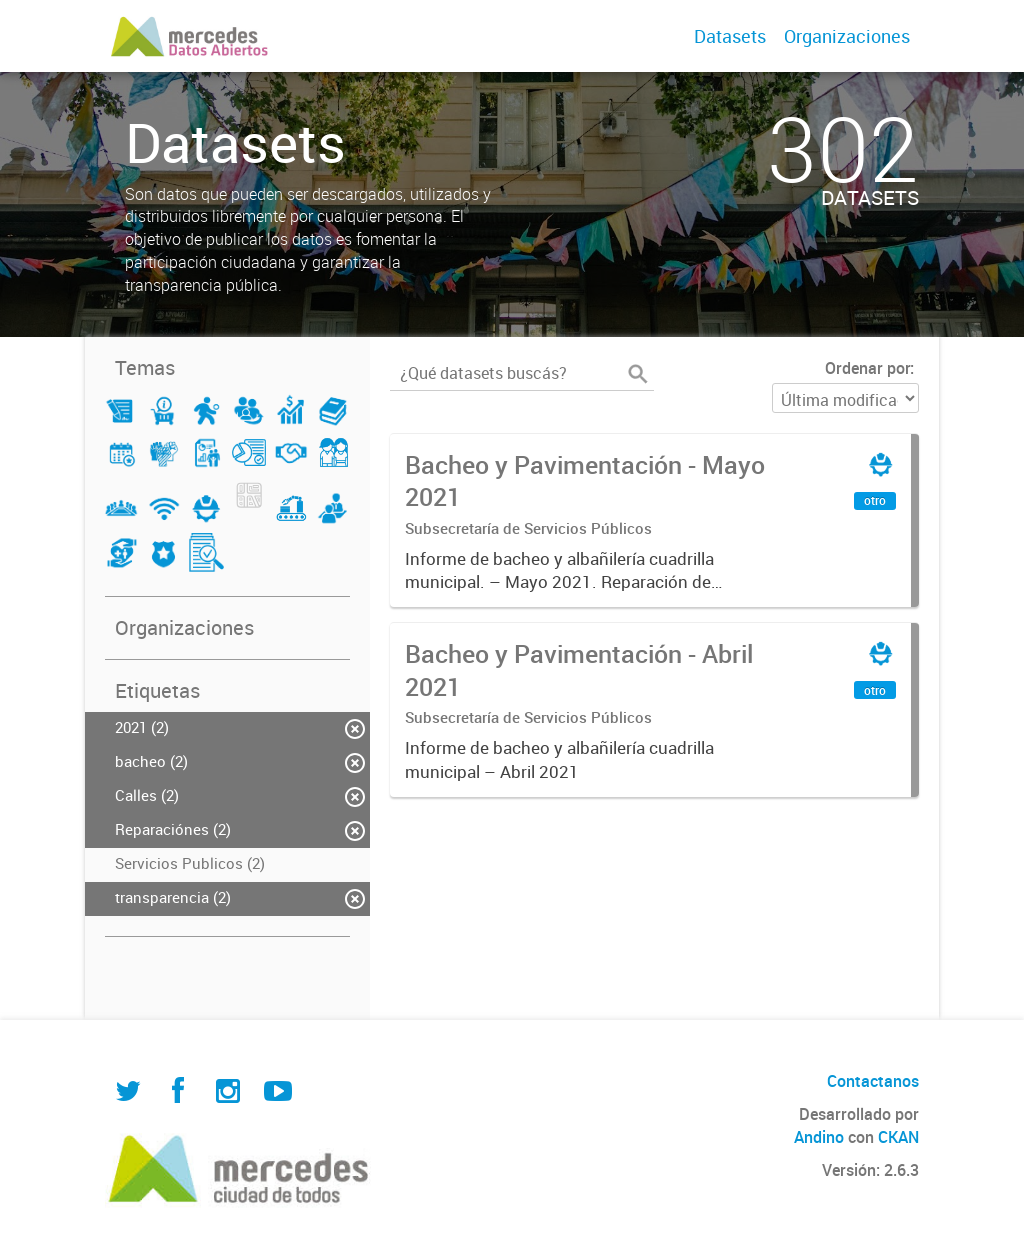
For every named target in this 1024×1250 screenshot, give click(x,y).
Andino (819, 1137)
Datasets (730, 36)
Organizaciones (847, 36)
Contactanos (873, 1081)
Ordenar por (867, 368)
